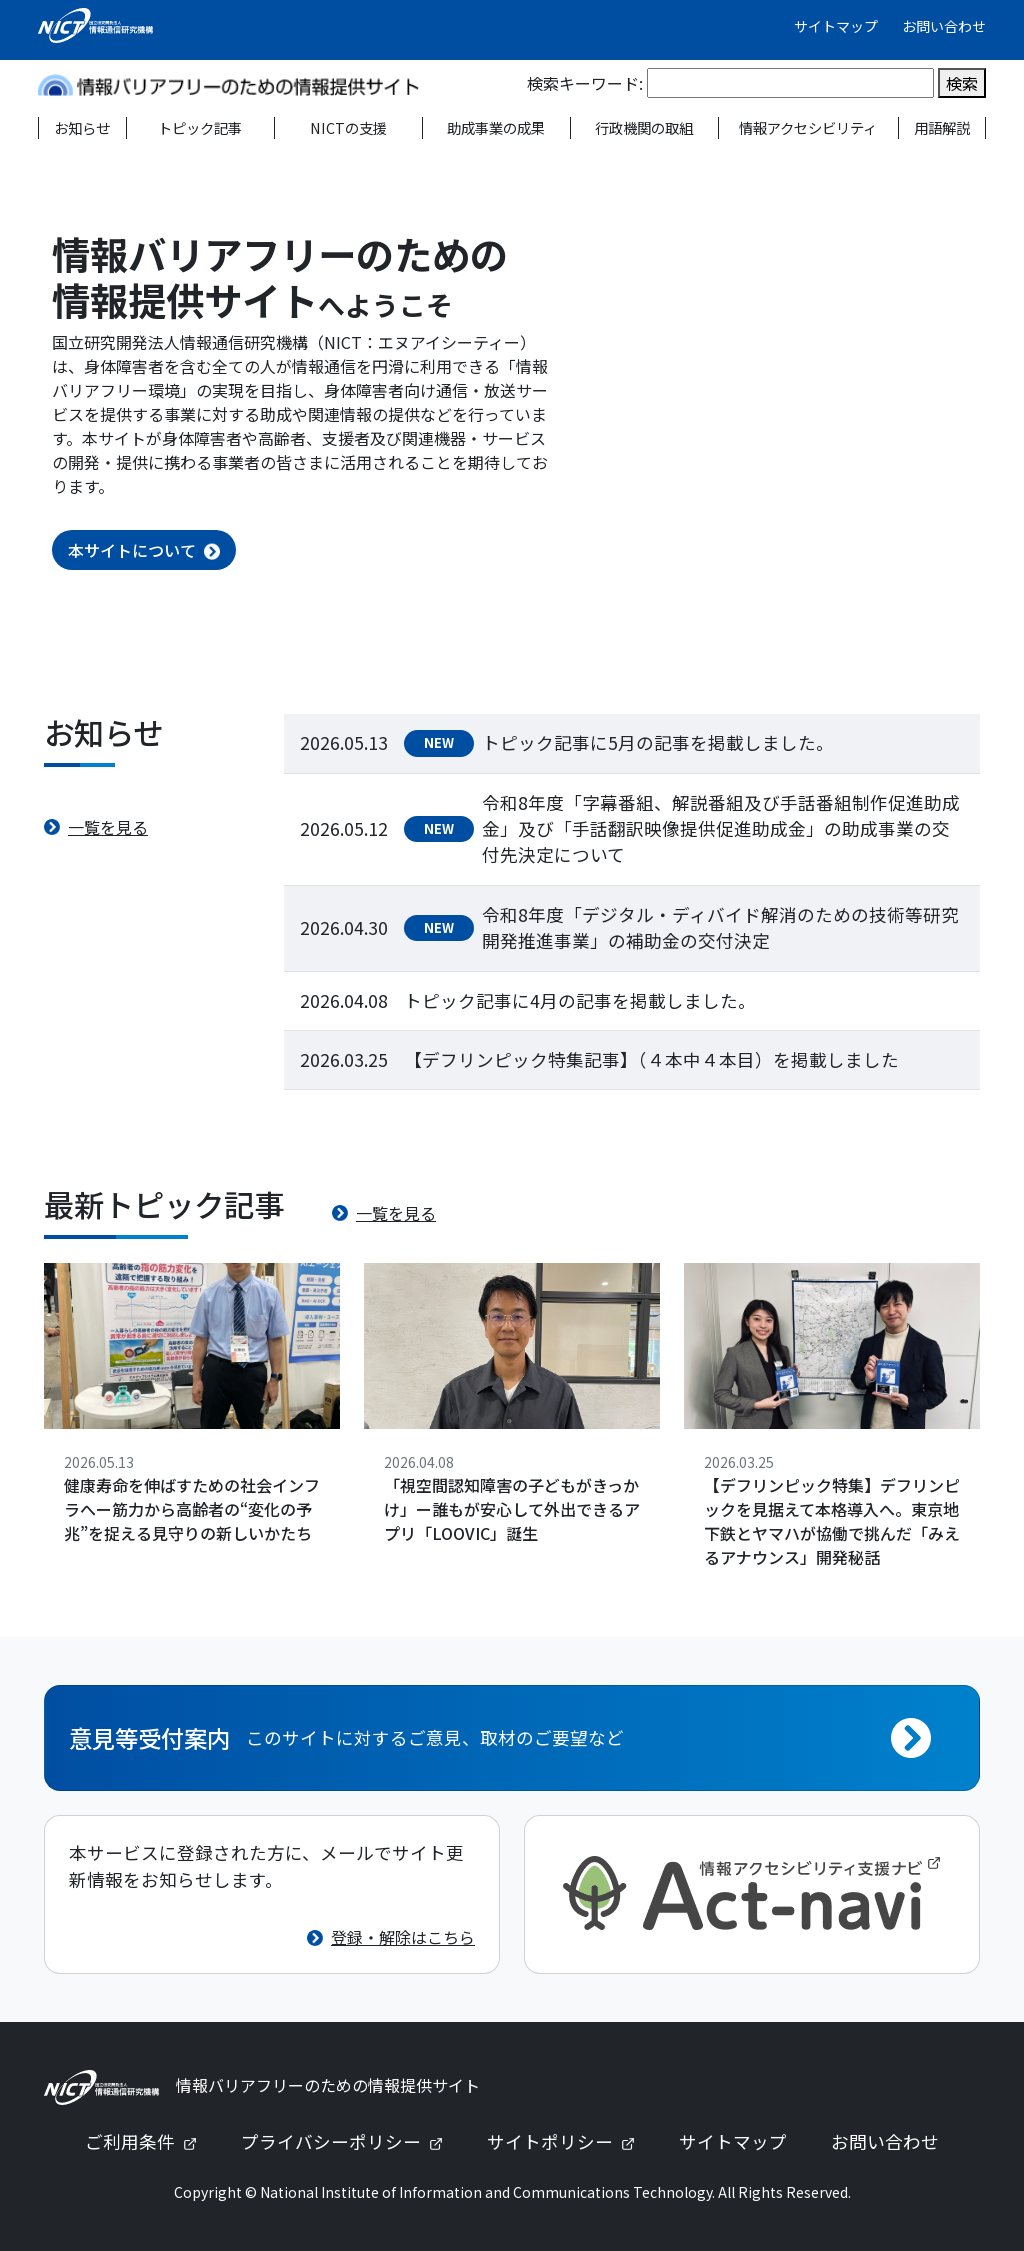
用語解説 (942, 127)
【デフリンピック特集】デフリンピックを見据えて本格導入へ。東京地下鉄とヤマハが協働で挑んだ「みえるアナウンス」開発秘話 (832, 1521)
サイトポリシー (569, 2141)
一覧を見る (108, 827)
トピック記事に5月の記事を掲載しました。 (658, 742)
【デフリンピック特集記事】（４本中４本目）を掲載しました (651, 1059)
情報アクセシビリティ (808, 127)
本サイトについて (132, 550)
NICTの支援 (348, 127)
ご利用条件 (149, 2141)
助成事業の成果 (496, 127)
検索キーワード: (585, 83)
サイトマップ (836, 26)
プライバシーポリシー (350, 2141)
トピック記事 (200, 127)
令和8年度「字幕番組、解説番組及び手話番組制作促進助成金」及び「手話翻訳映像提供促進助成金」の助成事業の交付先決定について (721, 829)
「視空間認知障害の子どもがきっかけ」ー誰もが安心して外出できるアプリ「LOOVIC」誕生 (512, 1509)
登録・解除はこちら (403, 1937)
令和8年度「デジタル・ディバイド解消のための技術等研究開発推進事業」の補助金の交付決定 (720, 927)
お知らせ (82, 127)
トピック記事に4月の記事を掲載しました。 (580, 1000)
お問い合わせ (944, 26)
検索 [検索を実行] (962, 83)
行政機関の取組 (644, 127)
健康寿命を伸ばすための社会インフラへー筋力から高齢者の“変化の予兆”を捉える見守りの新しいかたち (192, 1509)
